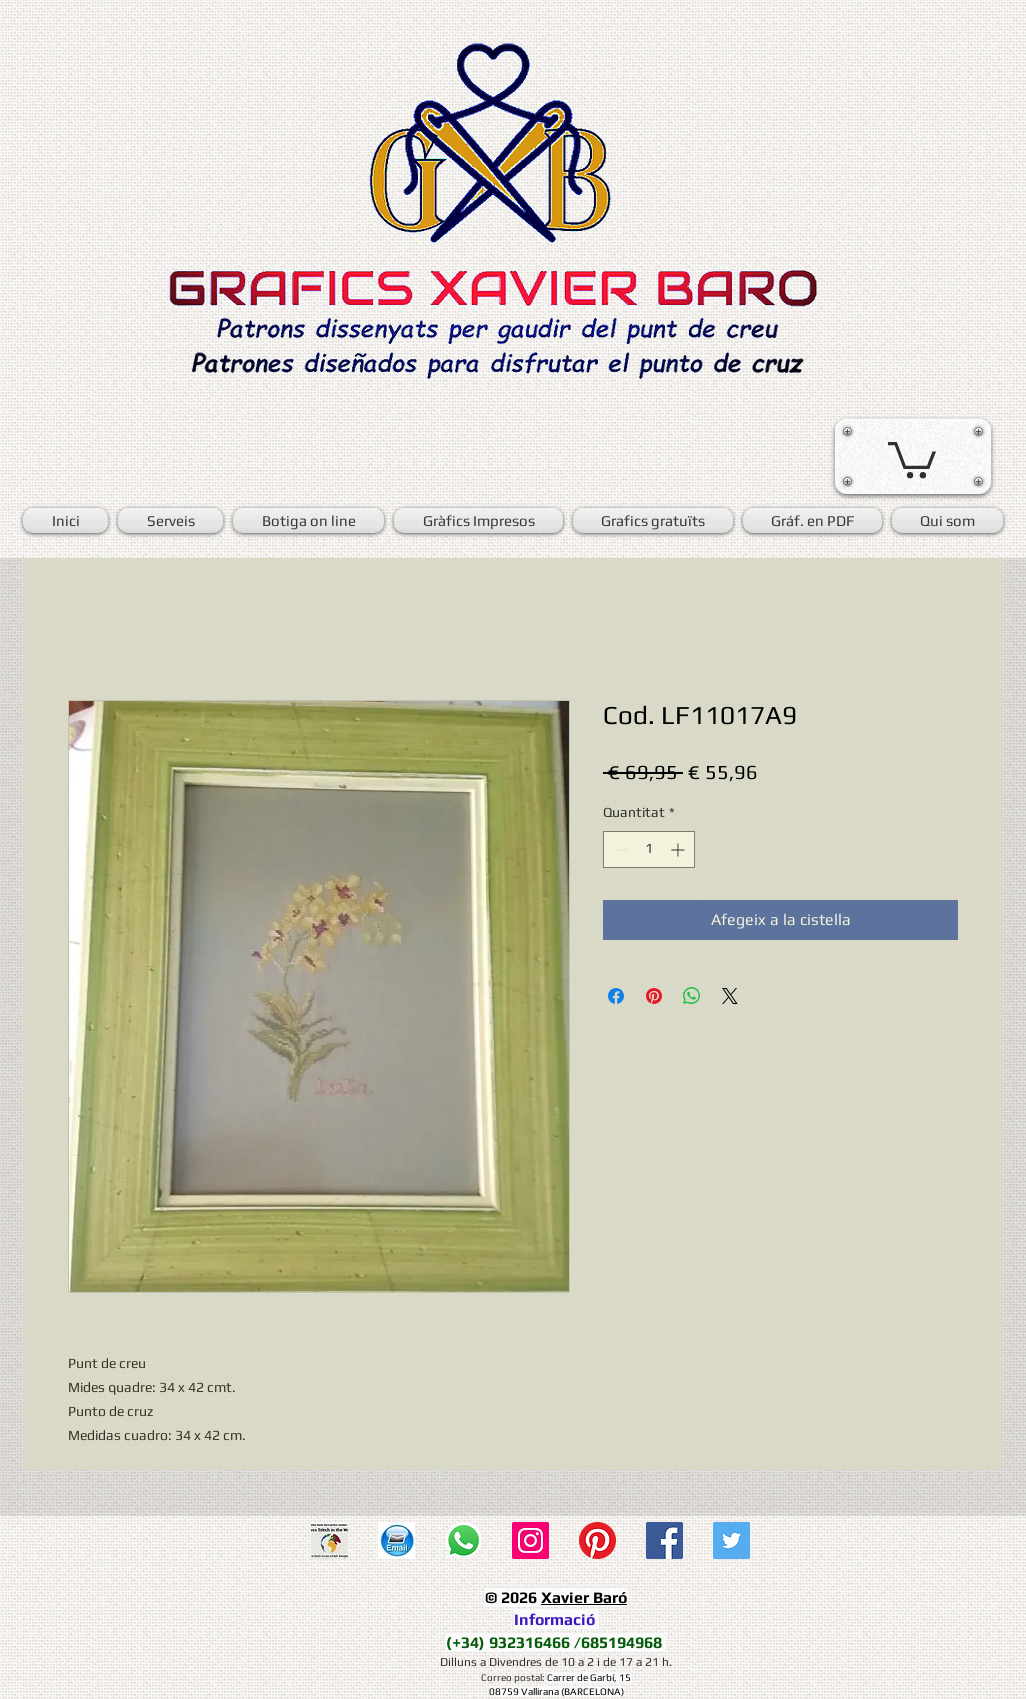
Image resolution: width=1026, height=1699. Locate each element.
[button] (912, 458)
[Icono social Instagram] (530, 1540)
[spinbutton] (649, 849)
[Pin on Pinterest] (654, 996)
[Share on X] (730, 996)
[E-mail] (396, 1540)
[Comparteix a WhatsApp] (692, 996)
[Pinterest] (597, 1540)
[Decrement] (618, 849)
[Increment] (679, 849)
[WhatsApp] (463, 1540)
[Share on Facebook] (616, 996)
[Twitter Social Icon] (731, 1540)
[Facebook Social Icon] (664, 1540)
